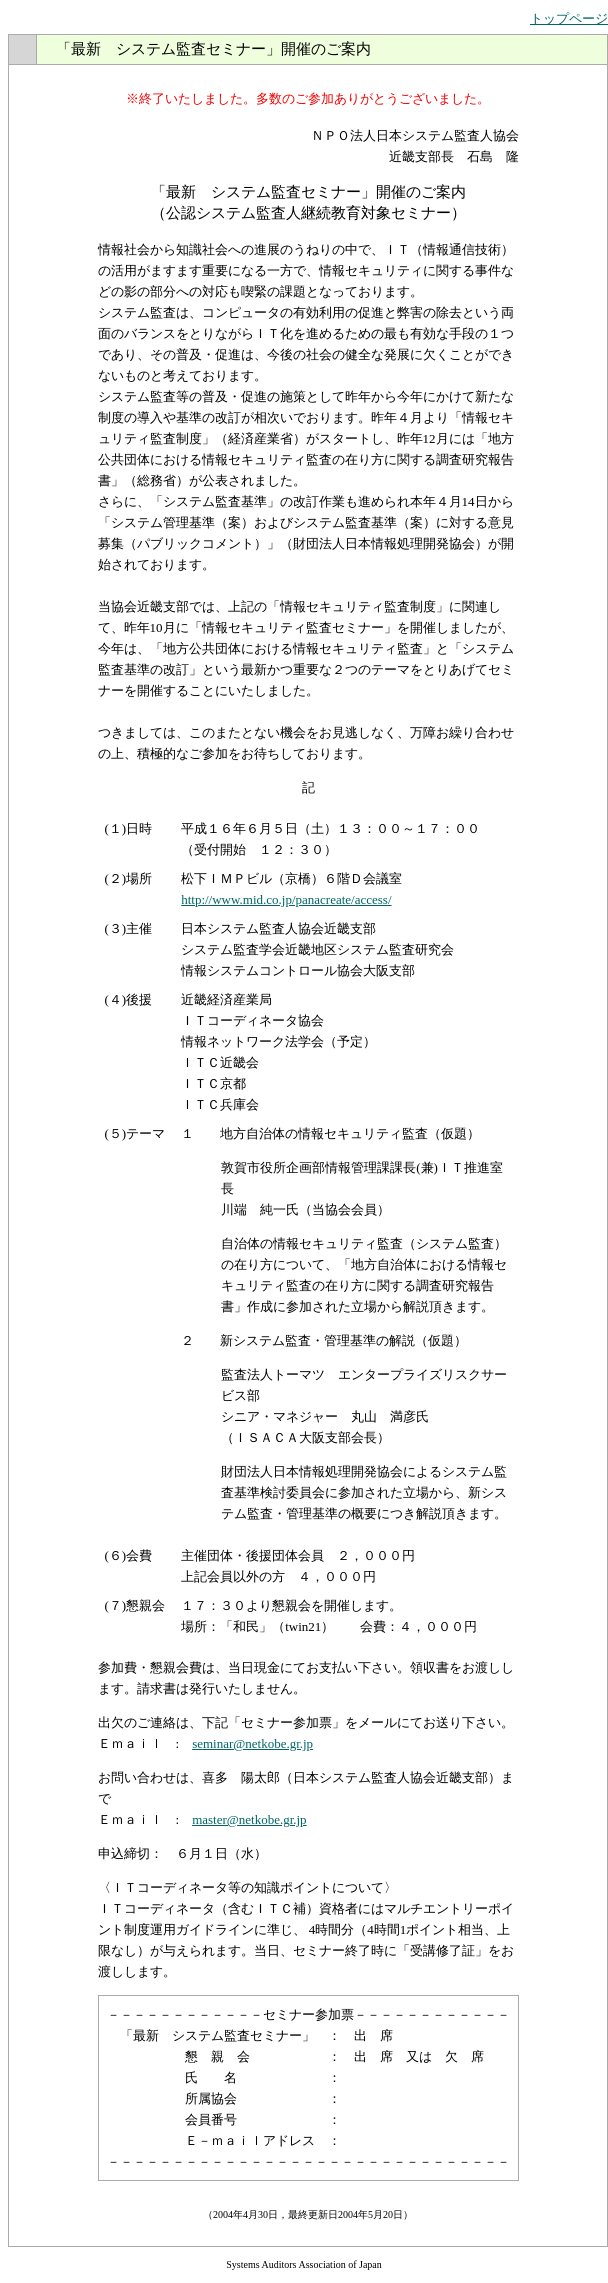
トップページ (569, 18)
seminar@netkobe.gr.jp (252, 1743)
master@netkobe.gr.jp (249, 1819)
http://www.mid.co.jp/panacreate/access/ (286, 899)
